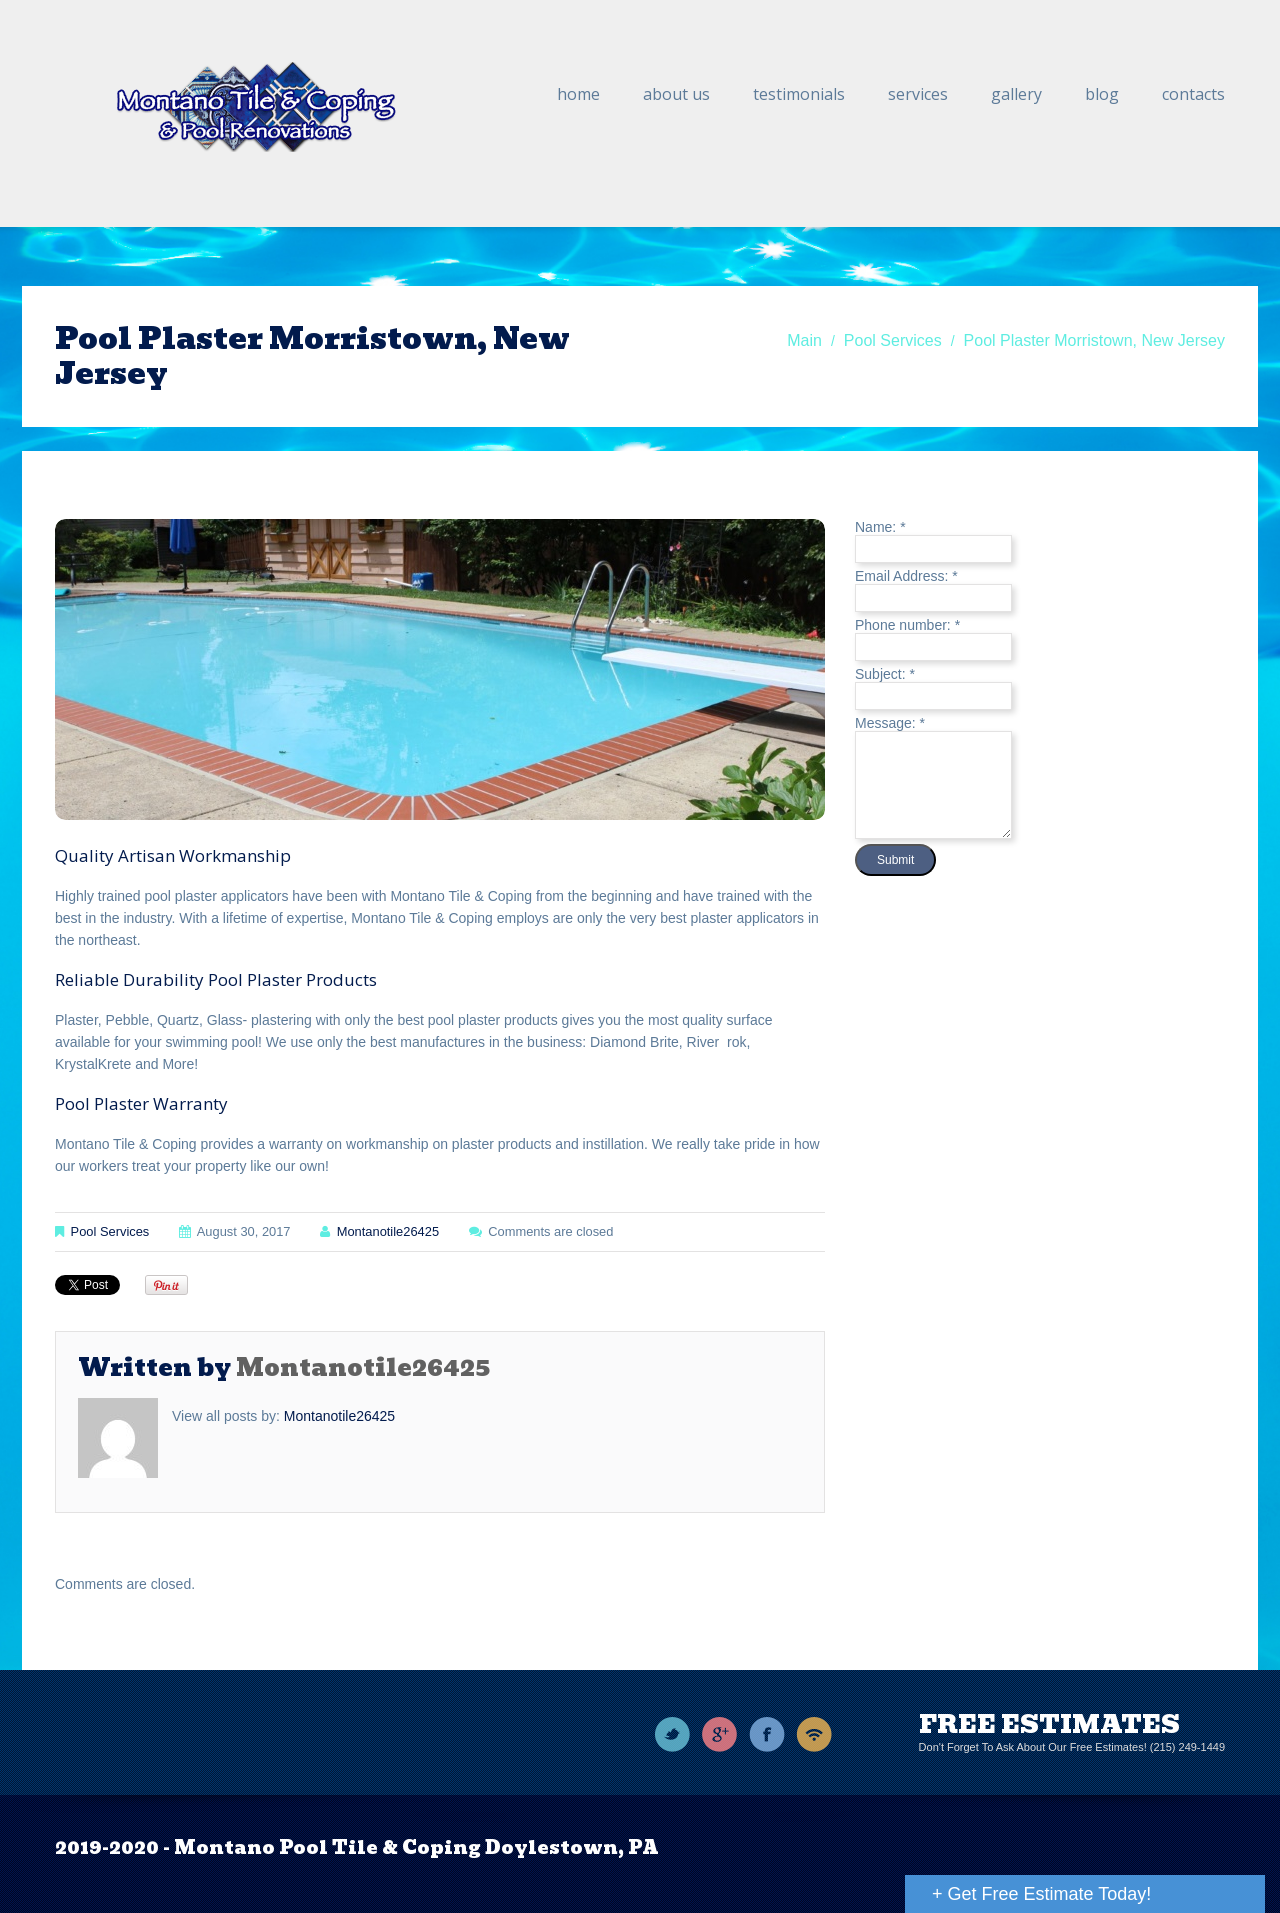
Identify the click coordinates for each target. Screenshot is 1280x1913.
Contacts (1193, 94)
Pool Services (893, 340)
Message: (890, 723)
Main (804, 340)
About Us (676, 94)
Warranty (190, 1103)
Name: (880, 527)
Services (918, 94)
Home (578, 94)
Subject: (885, 674)
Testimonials (799, 94)
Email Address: (906, 576)
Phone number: (907, 625)
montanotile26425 (388, 1231)
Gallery (1016, 94)
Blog (1102, 94)
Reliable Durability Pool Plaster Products (216, 979)
